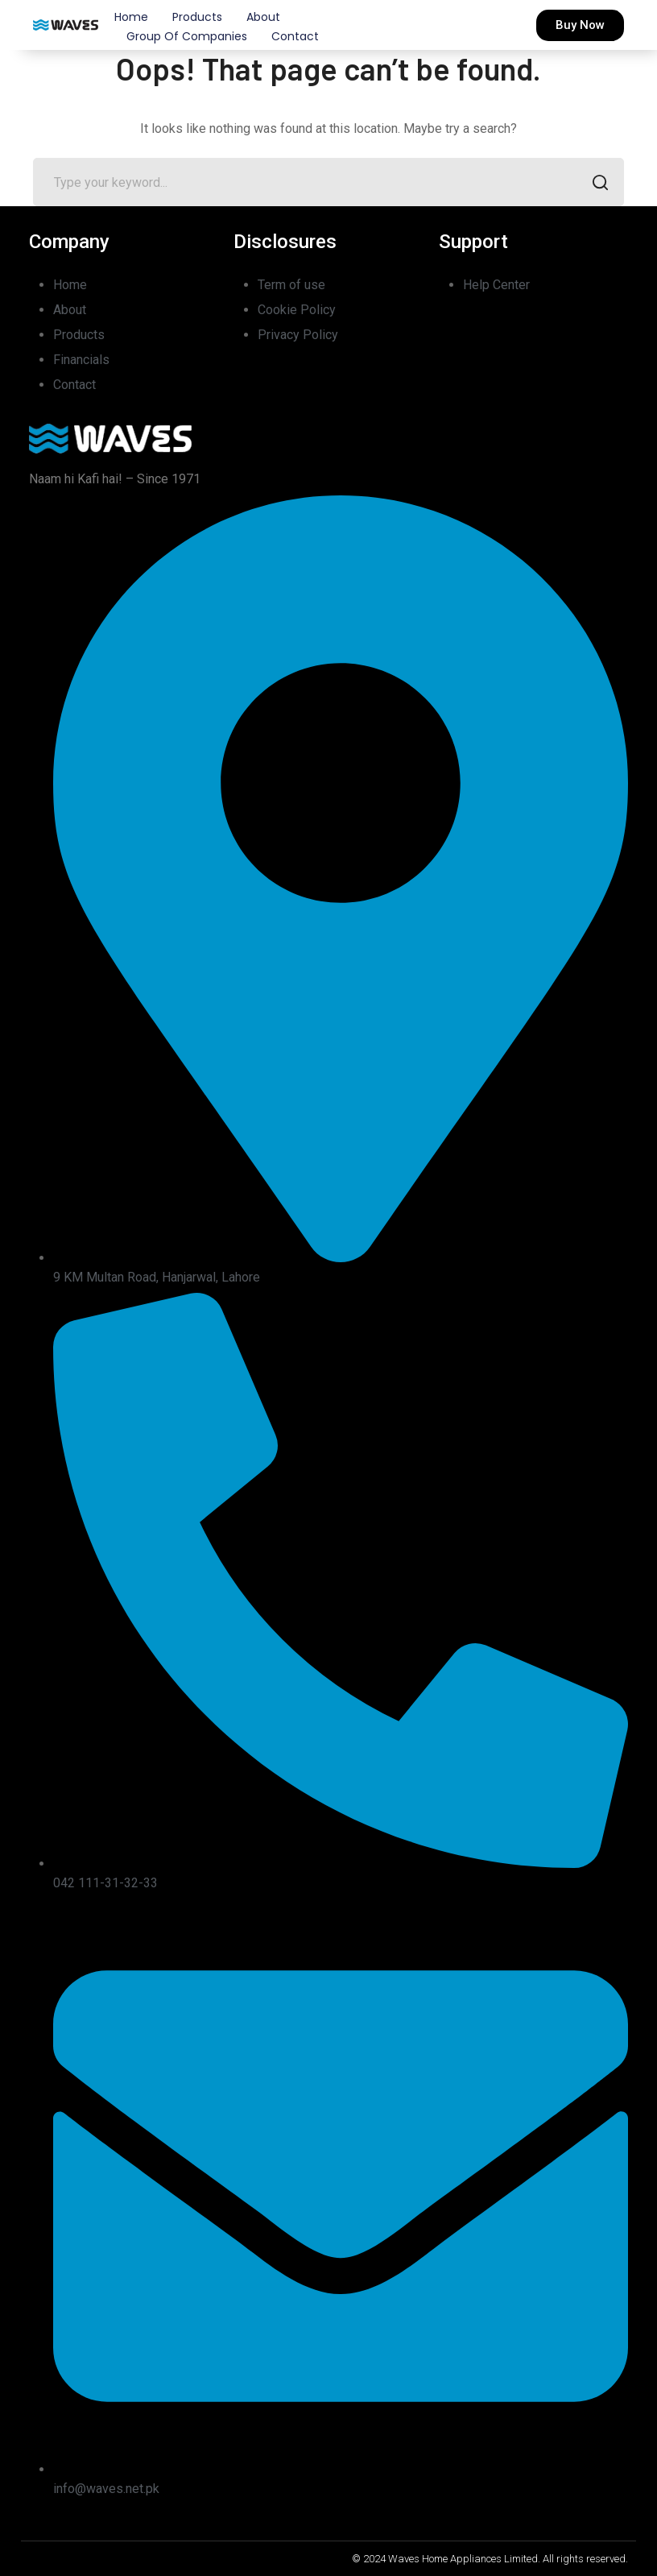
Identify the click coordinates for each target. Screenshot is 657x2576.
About (263, 17)
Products (197, 17)
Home (131, 17)
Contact (295, 36)
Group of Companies (186, 36)
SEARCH (595, 184)
